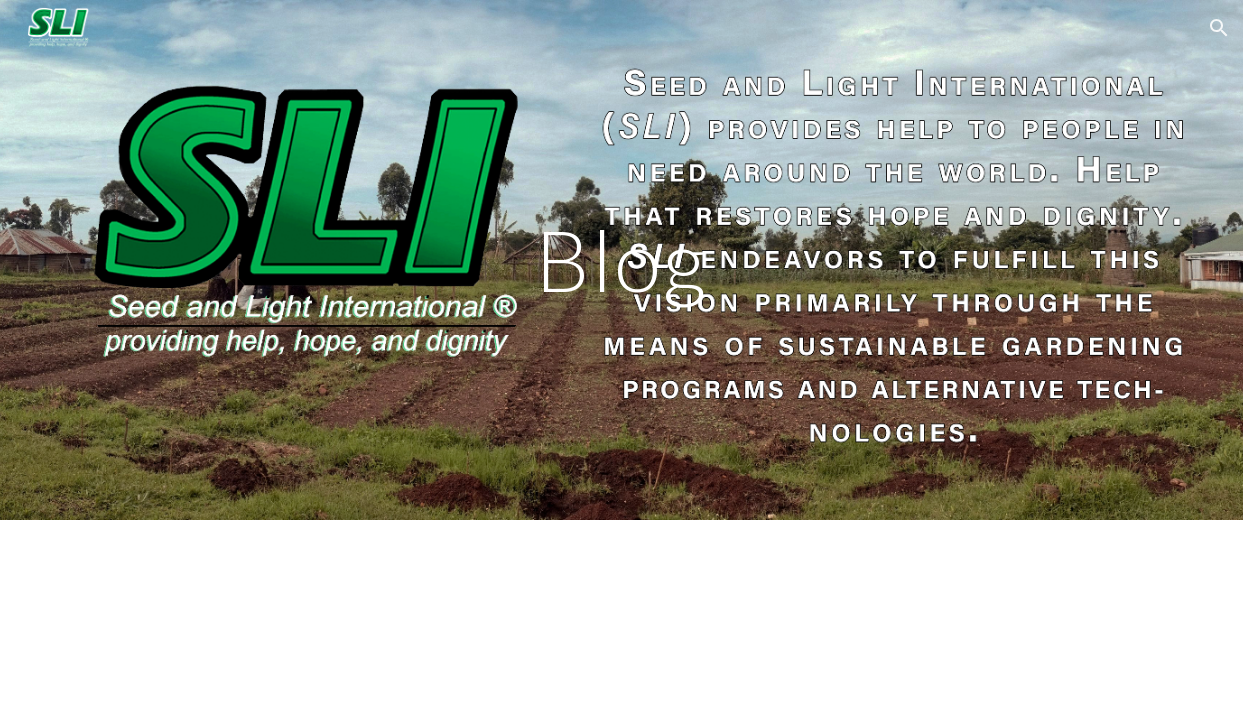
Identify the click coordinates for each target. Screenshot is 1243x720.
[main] (621, 259)
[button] (1219, 28)
